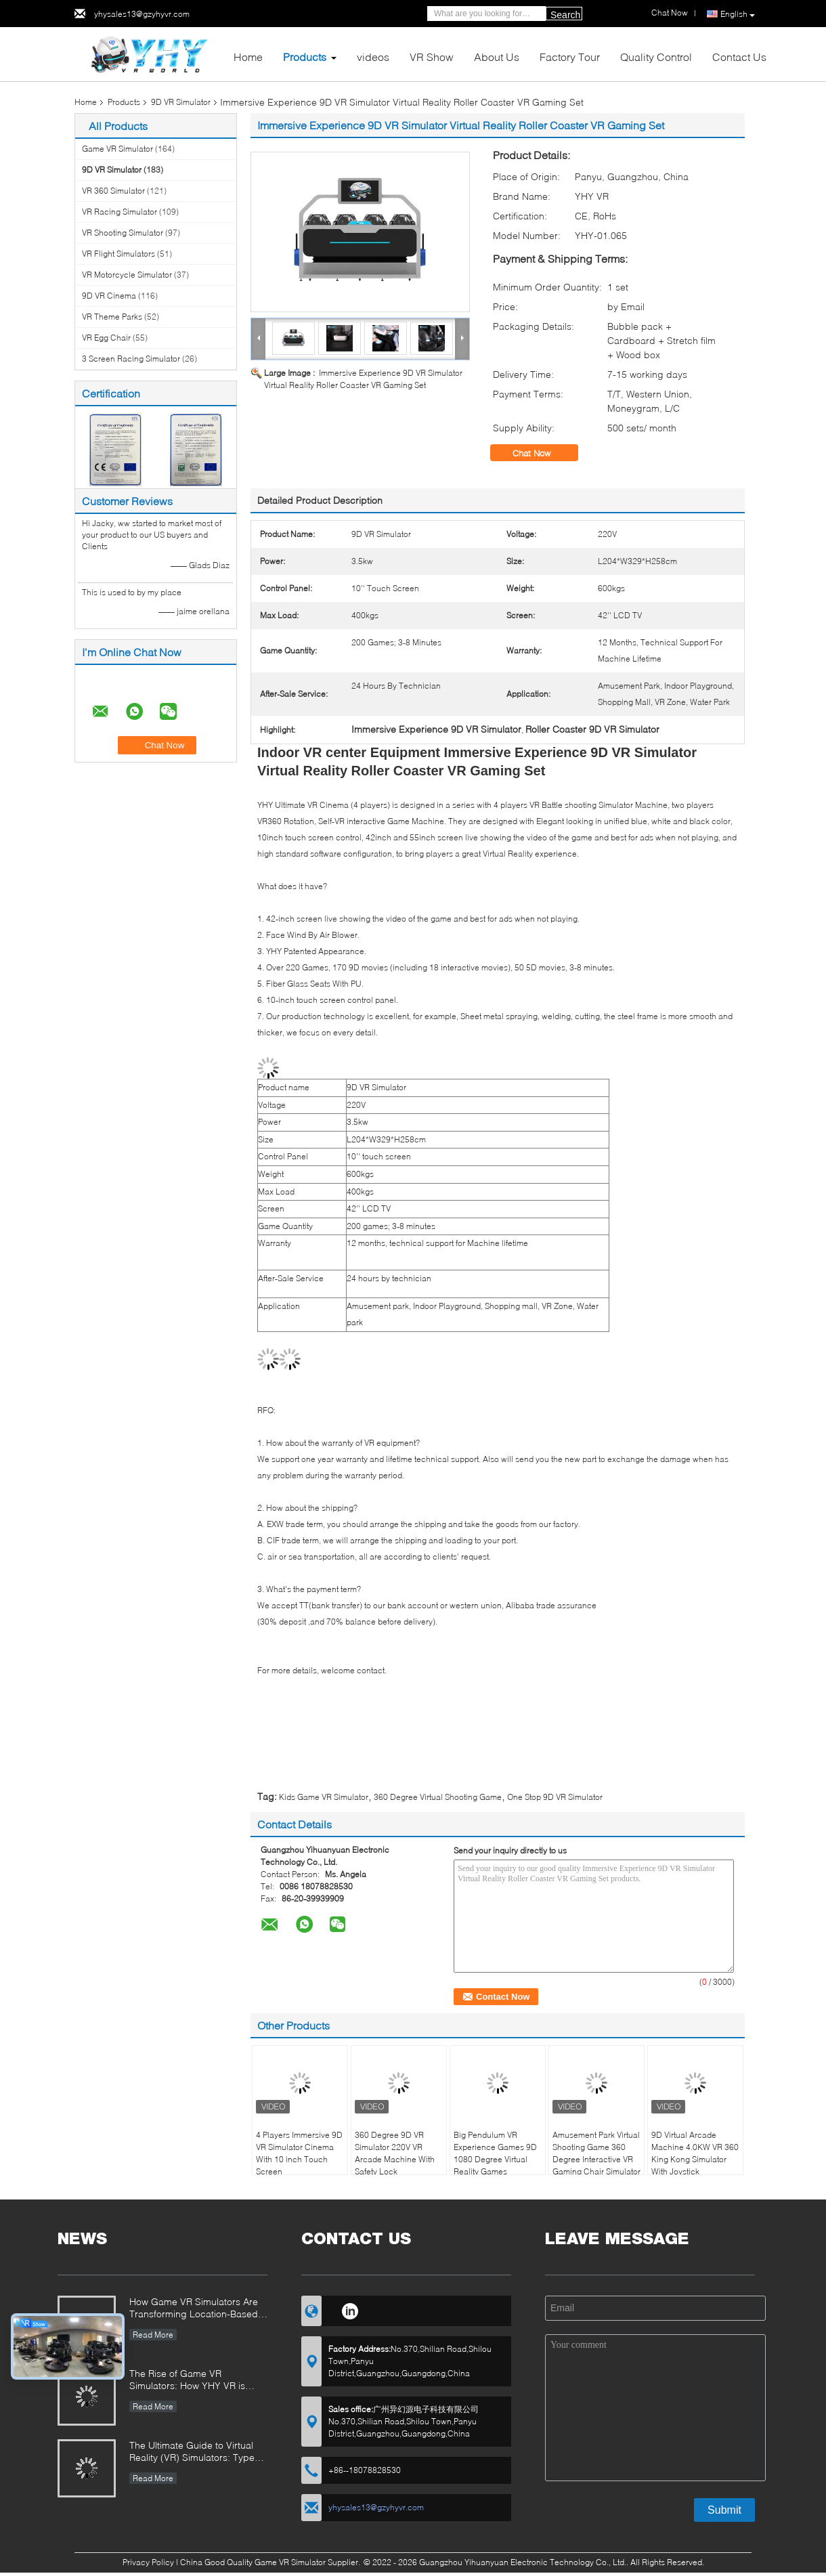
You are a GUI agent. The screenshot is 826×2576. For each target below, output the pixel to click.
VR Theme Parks (112, 317)
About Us (496, 56)
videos (373, 56)
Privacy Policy (148, 2562)
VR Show (432, 56)
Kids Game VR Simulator (323, 1797)
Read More (153, 2335)
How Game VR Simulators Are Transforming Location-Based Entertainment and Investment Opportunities (194, 2309)
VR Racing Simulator (119, 212)
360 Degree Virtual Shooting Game (438, 1797)
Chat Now (541, 453)
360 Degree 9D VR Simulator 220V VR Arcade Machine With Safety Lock (395, 2153)
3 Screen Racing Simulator (131, 358)
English (737, 14)
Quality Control (656, 56)
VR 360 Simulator (113, 191)
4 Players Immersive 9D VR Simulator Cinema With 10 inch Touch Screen (299, 2153)
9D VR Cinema (109, 296)
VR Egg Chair (106, 337)
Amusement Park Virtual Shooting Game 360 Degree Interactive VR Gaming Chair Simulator (596, 2153)
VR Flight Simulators (118, 254)
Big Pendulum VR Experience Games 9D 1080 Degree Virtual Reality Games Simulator (495, 2159)
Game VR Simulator (117, 149)
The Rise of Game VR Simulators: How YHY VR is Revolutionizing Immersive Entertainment (187, 2380)
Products (304, 56)
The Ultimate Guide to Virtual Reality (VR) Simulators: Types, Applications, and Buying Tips (195, 2452)
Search (565, 14)
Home (248, 56)
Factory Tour (570, 56)
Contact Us (739, 56)
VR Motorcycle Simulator (127, 275)
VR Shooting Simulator (122, 233)
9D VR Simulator (181, 102)
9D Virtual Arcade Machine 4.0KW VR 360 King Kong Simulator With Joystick (695, 2153)
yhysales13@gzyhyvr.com (142, 14)
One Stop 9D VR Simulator (555, 1797)
